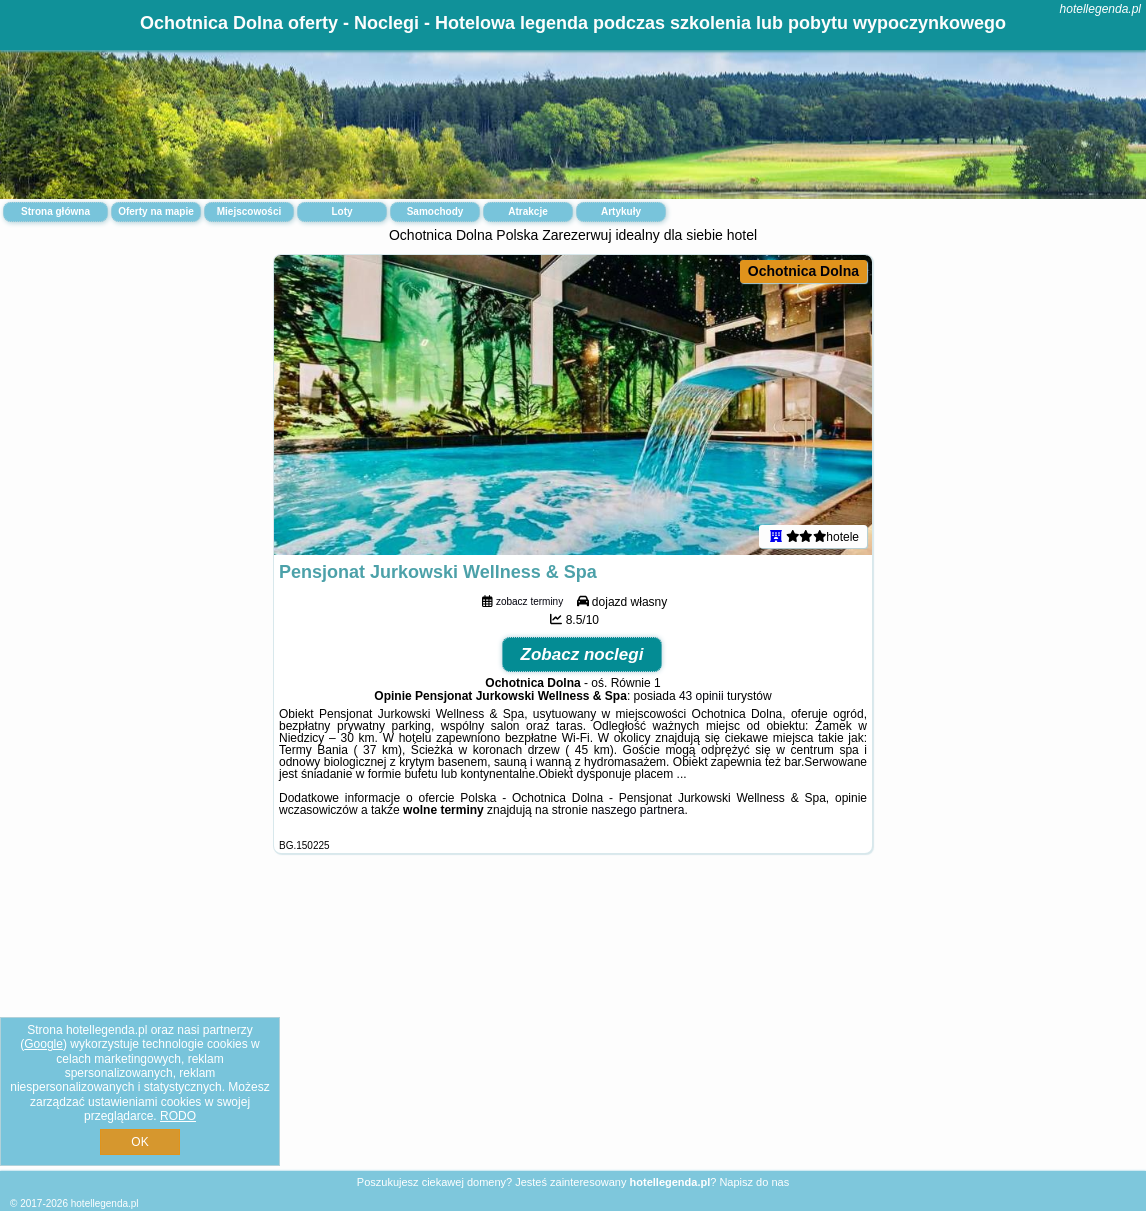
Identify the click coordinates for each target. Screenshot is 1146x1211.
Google (43, 1044)
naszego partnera (637, 810)
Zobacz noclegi (582, 654)
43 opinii (701, 696)
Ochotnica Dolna (803, 271)
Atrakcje (527, 211)
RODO (178, 1116)
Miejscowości (249, 211)
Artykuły (621, 211)
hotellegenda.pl (1100, 9)
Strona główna (55, 211)
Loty (341, 211)
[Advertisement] (573, 1027)
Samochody (435, 211)
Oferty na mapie (156, 211)
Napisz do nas (754, 1182)
